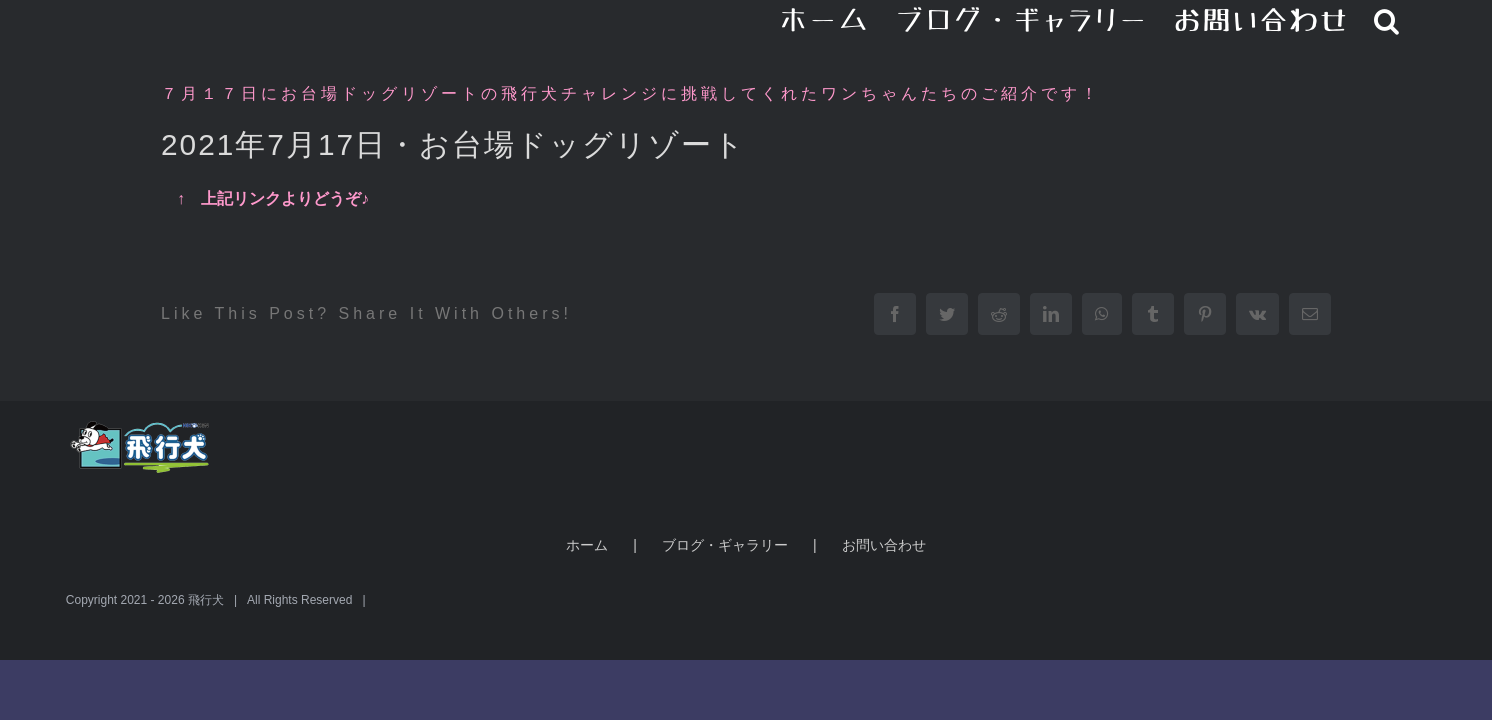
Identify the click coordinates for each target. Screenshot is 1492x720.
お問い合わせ (884, 545)
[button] (1412, 20)
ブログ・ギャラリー (725, 545)
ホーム (587, 545)
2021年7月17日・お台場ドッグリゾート (453, 144)
